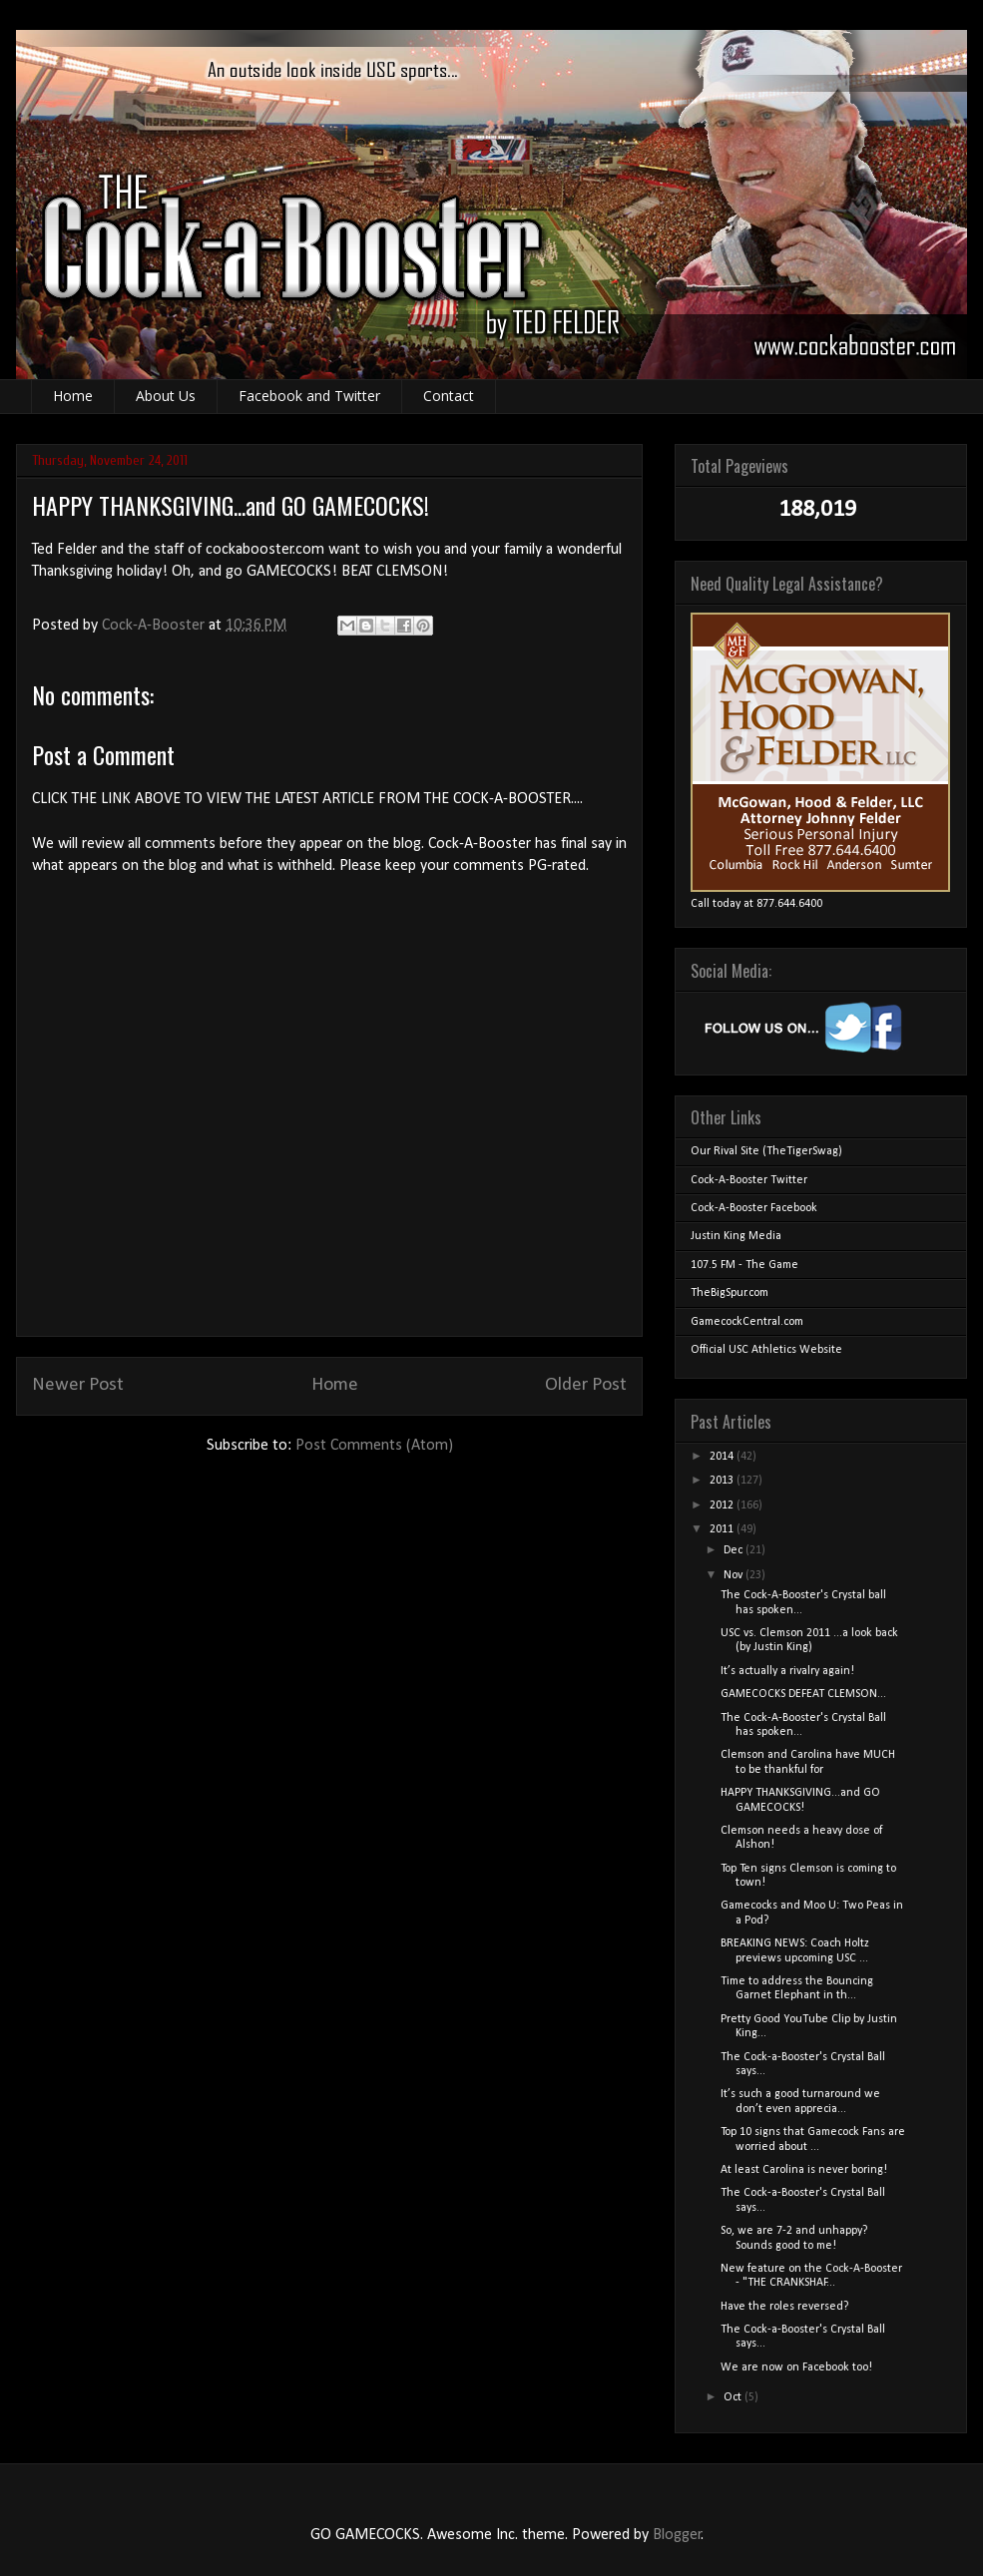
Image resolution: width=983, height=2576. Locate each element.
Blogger (677, 2535)
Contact (448, 395)
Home (73, 395)
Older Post (586, 1385)
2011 (723, 1529)
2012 (723, 1505)
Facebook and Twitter (309, 395)
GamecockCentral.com (747, 1322)
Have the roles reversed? (784, 2307)
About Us (166, 395)
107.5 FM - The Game (744, 1265)
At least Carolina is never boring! (804, 2170)
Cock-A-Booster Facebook (754, 1208)
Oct (734, 2397)
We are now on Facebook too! (796, 2367)
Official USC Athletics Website (766, 1350)
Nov (734, 1575)
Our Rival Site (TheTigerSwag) (766, 1151)
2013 (723, 1481)
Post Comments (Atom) (374, 1446)
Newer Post (78, 1385)
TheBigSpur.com (729, 1293)
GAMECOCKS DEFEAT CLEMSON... (803, 1694)
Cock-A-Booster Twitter (749, 1180)
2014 (723, 1457)
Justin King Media (736, 1236)
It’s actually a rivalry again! (787, 1671)
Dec (734, 1550)
